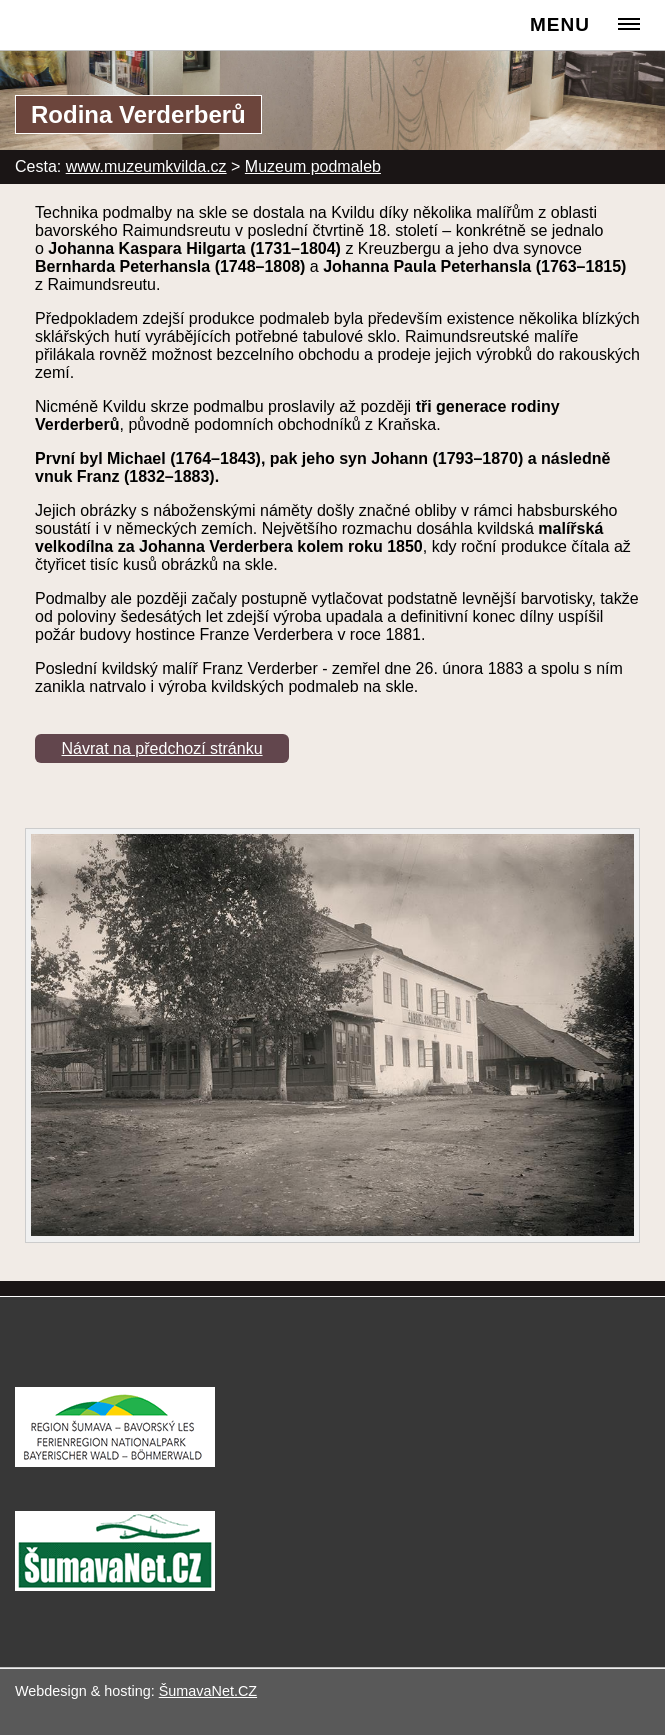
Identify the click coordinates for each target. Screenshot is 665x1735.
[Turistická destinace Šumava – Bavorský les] (115, 1461)
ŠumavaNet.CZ (208, 1691)
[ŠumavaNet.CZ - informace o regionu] (115, 1585)
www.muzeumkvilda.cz (146, 166)
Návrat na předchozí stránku (162, 748)
